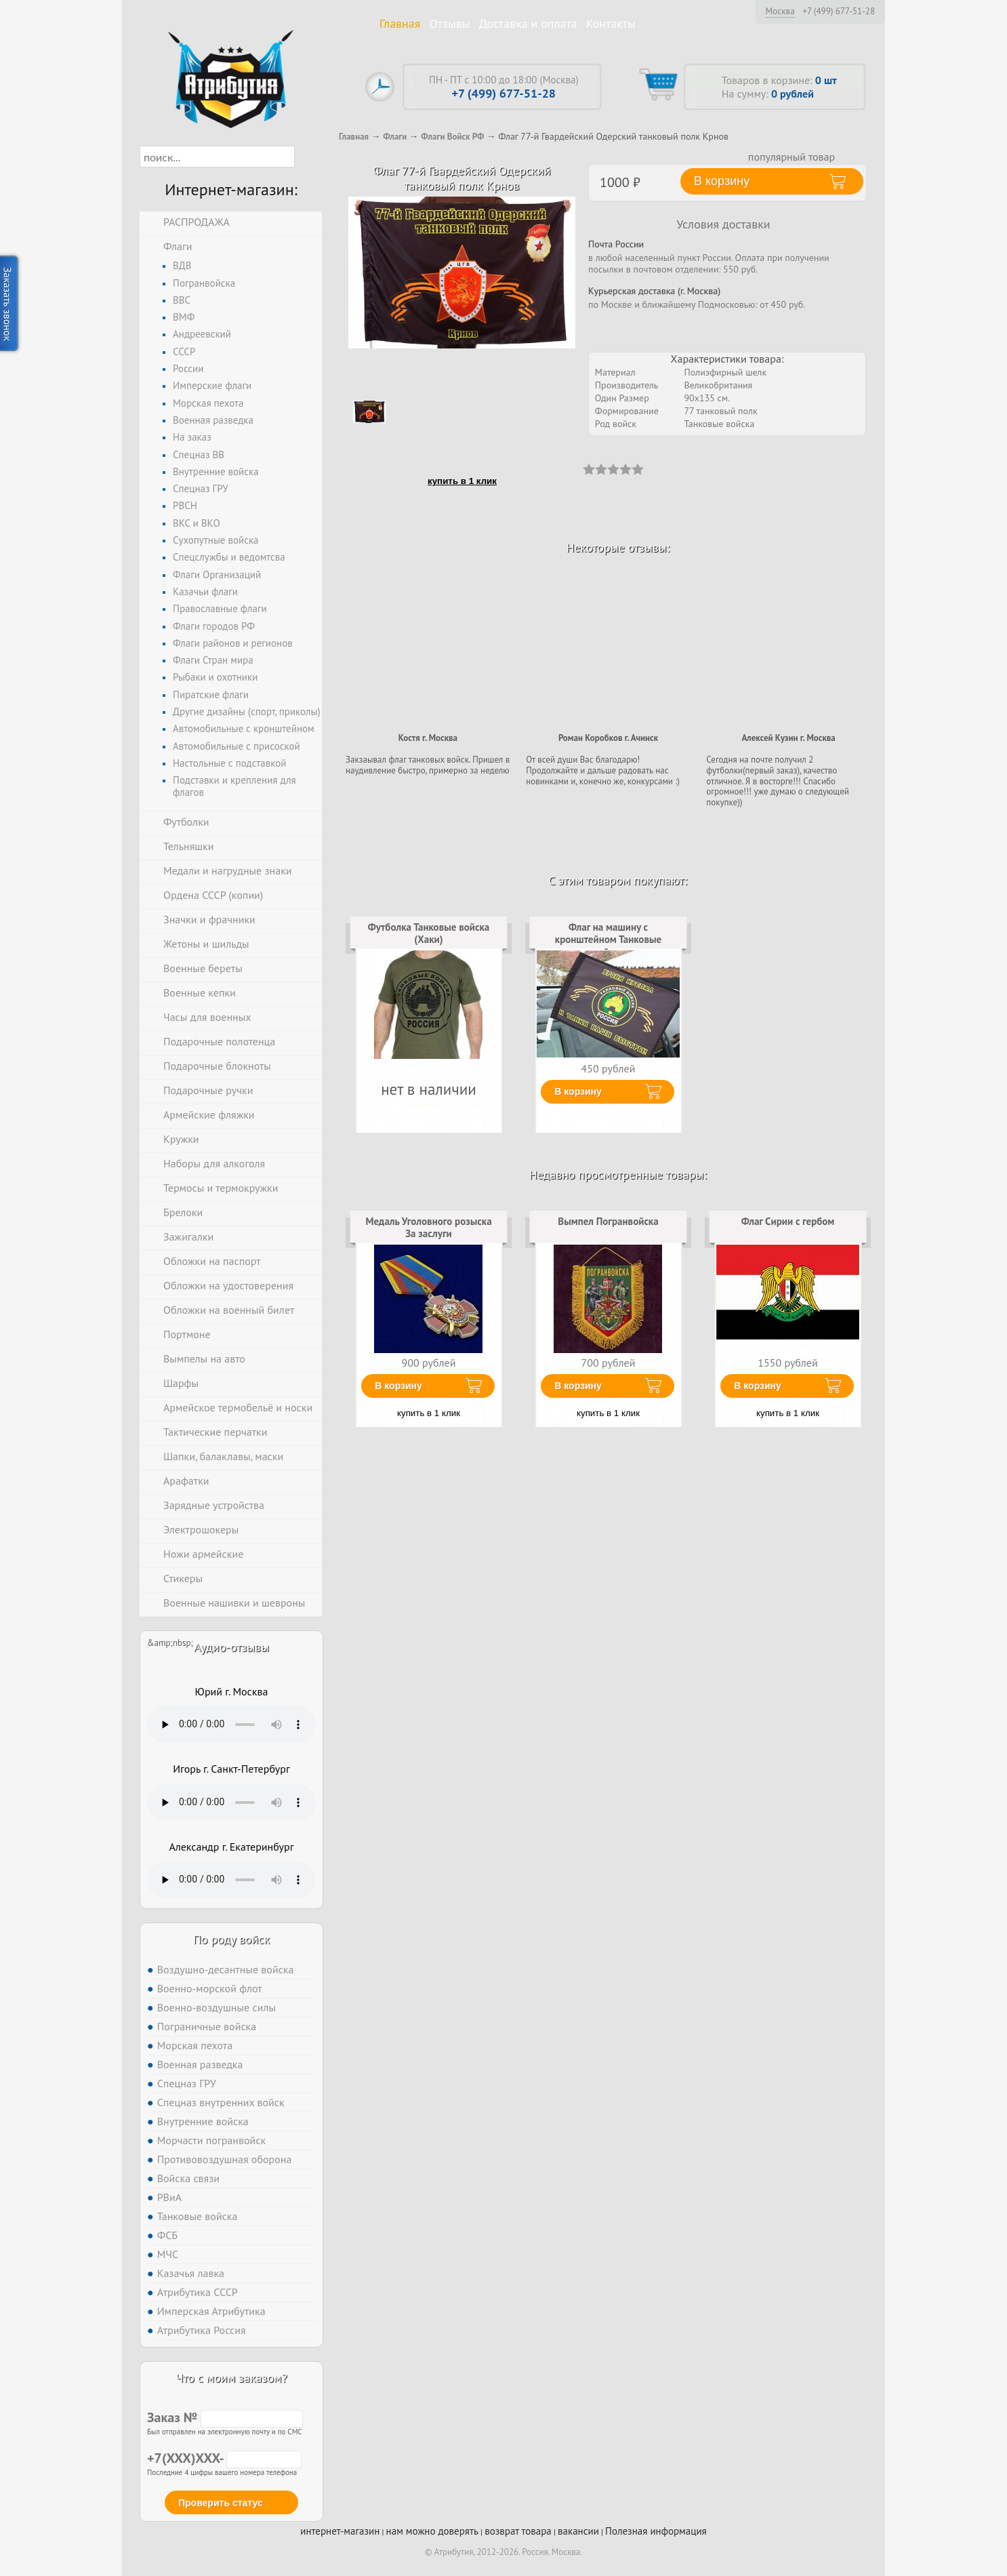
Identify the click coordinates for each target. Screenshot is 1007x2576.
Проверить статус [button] (220, 2502)
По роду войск (231, 1939)
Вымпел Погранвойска (608, 1221)
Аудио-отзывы (231, 1647)
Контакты (611, 23)
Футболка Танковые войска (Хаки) (429, 933)
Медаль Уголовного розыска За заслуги (428, 1227)
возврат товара (518, 2530)
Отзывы (450, 23)
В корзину (578, 1091)
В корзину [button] (721, 181)
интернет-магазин (339, 2530)
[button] (306, 156)
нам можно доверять (432, 2530)
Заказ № (225, 2417)
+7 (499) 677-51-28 (838, 11)
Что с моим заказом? (231, 2378)
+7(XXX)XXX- (224, 2458)
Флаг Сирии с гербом (788, 1221)
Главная (399, 23)
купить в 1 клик (462, 481)
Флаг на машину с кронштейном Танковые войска (608, 940)
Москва (780, 11)
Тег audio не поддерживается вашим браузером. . (231, 1724)
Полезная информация (656, 2530)
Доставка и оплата (528, 23)
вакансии (578, 2530)
